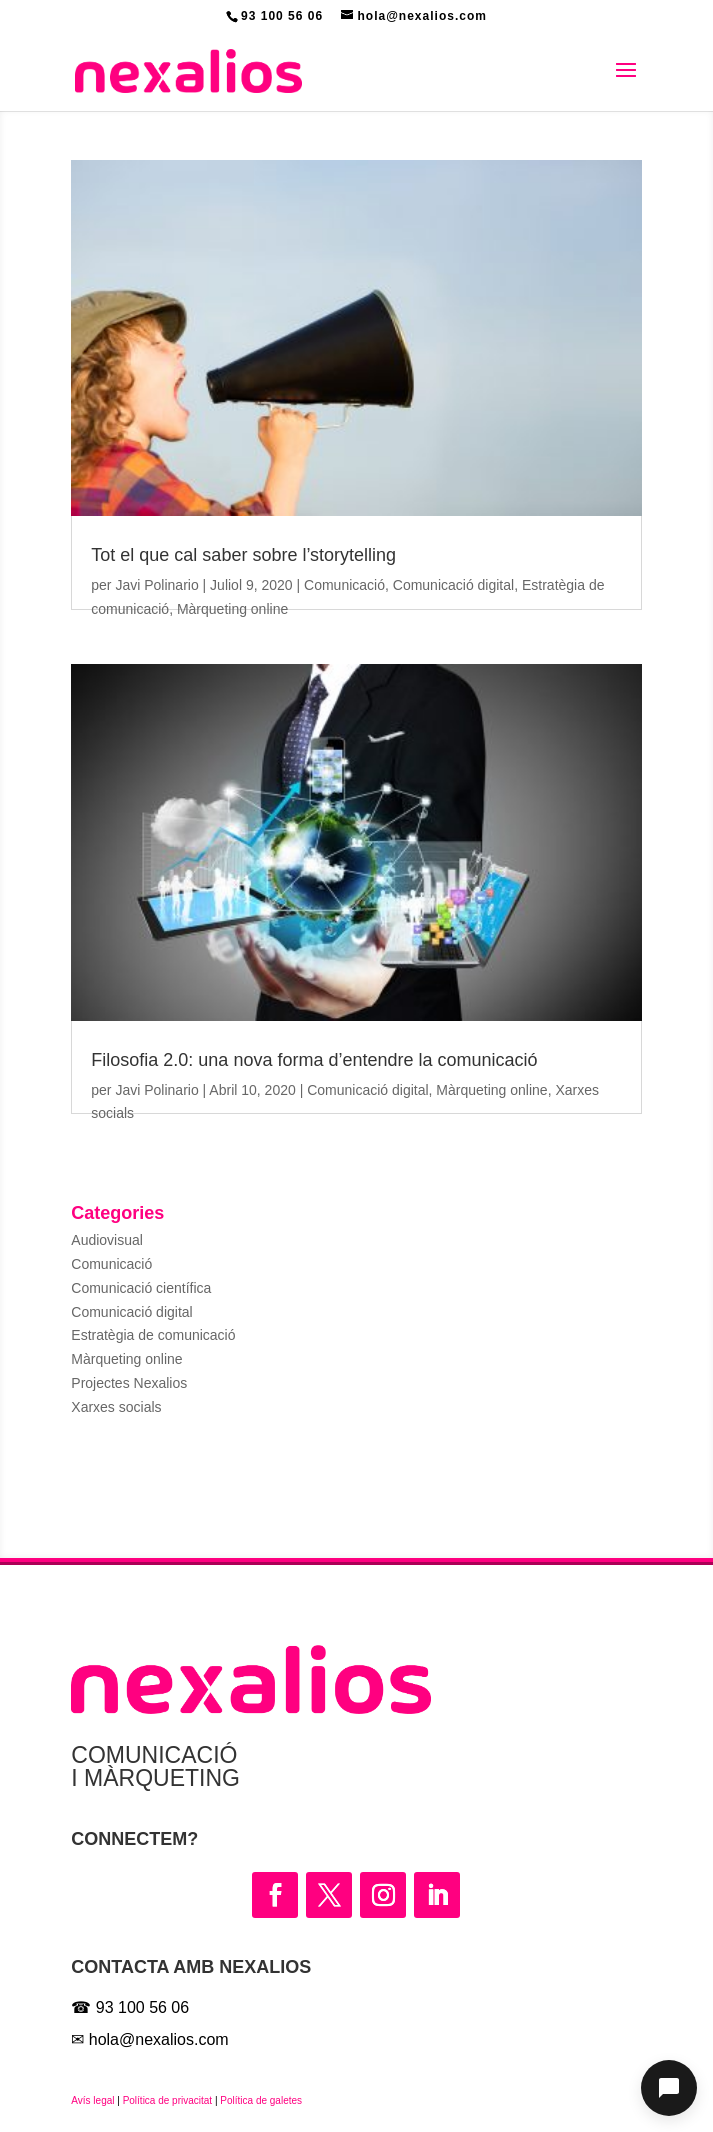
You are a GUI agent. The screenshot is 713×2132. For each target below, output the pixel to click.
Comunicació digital (453, 585)
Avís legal (92, 2100)
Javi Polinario (156, 585)
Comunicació (344, 585)
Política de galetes (260, 2100)
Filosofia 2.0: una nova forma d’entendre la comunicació (314, 1060)
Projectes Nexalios (129, 1383)
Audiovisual (107, 1240)
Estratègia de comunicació (153, 1335)
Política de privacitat (168, 2100)
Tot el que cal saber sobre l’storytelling (243, 555)
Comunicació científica (141, 1288)
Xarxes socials (116, 1407)
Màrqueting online (232, 609)
